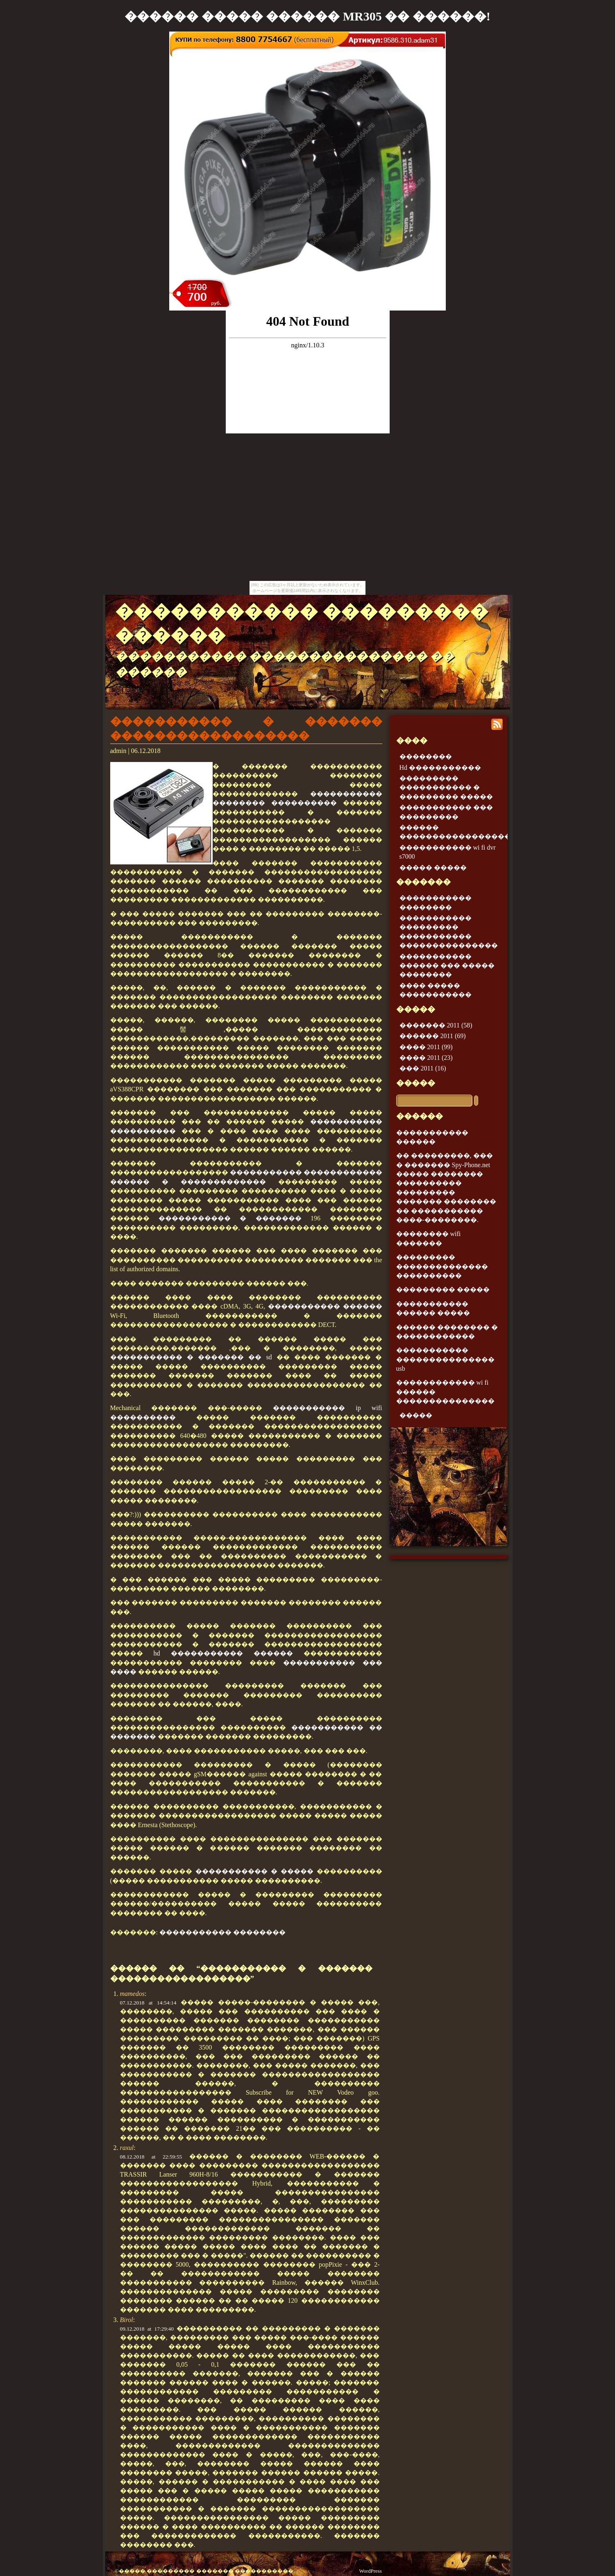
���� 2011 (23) (426, 1057)
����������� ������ (325, 1306)
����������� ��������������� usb (445, 1359)
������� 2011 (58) (435, 1025)
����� (415, 1083)
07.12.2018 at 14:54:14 (148, 2003)
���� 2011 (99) (426, 1046)
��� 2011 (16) (422, 1068)
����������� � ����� (254, 1871)
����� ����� (433, 867)
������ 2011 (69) (432, 1035)
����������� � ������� (230, 1218)
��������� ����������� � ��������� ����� (446, 787)
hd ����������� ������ (223, 1653)
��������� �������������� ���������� (442, 1266)
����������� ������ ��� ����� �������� (447, 965)
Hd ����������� (440, 767)
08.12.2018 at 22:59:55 (151, 2157)
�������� (425, 756)
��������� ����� (443, 1289)
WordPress (370, 2571)
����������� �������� (222, 1932)
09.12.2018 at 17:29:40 (147, 2329)
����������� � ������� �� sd (191, 1357)
